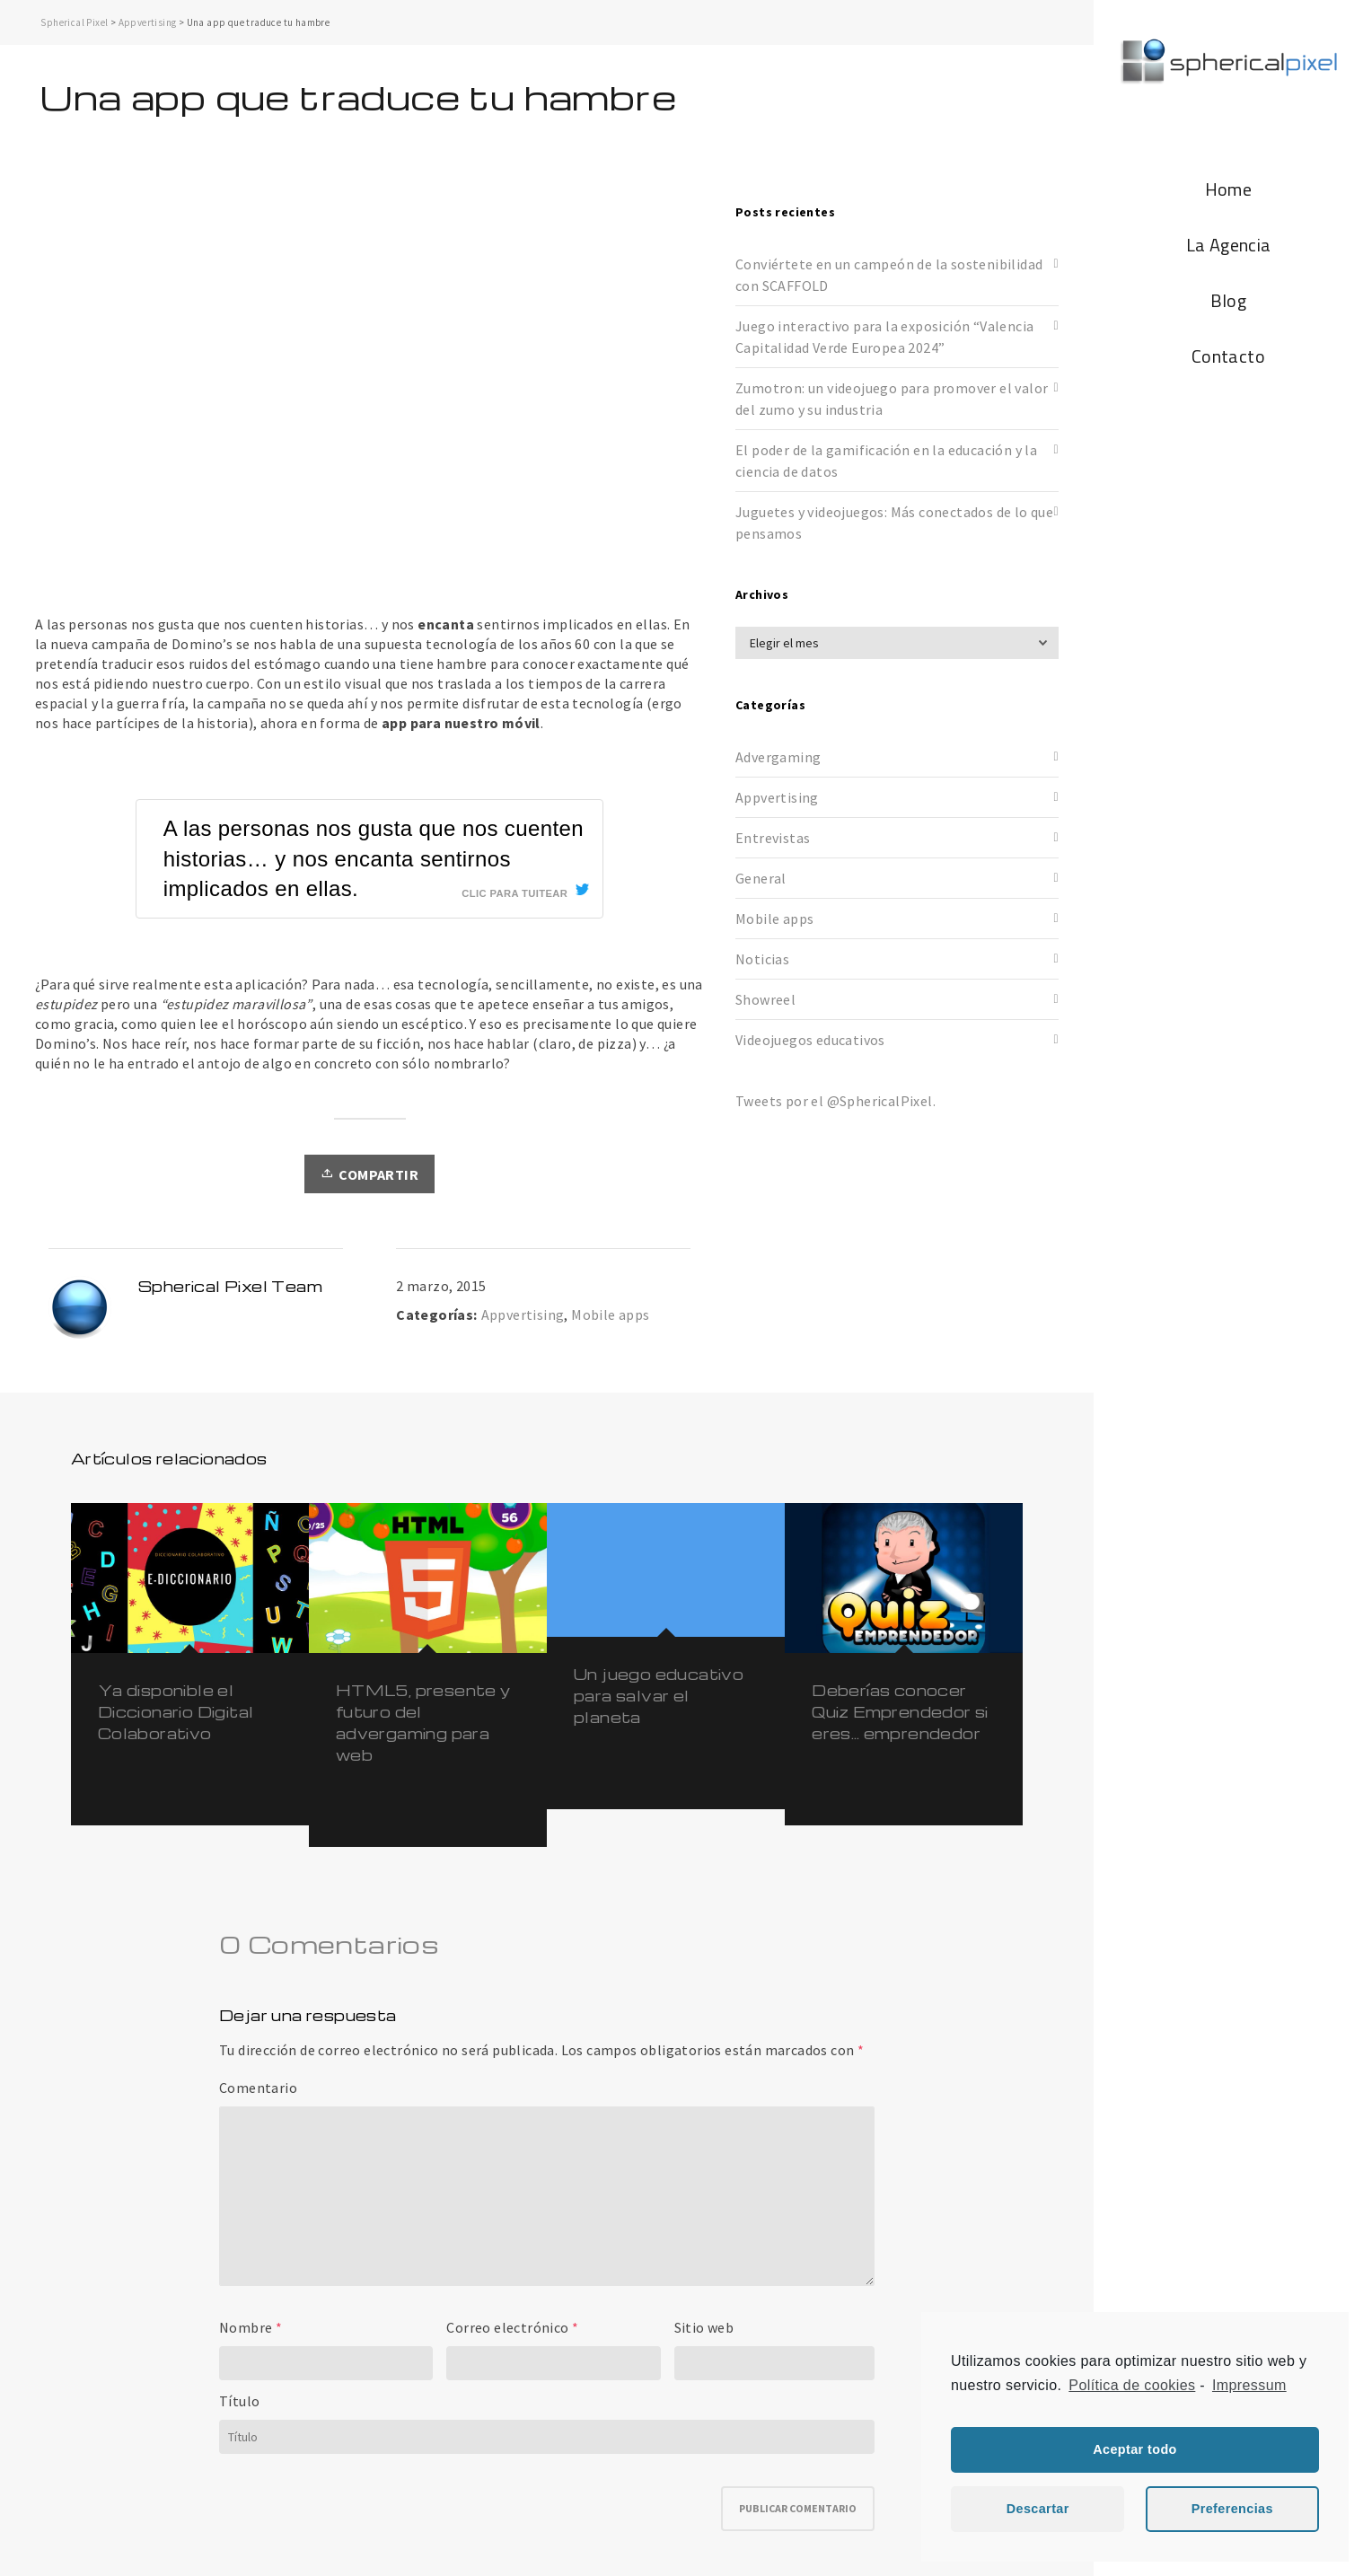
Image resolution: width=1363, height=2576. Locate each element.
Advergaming (778, 757)
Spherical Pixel (74, 22)
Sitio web (704, 2327)
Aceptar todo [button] (1135, 2449)
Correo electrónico (507, 2327)
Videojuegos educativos (810, 1040)
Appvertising (148, 22)
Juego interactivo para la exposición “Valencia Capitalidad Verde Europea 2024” (884, 336)
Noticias (762, 959)
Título (239, 2401)
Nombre (245, 2327)
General (761, 878)
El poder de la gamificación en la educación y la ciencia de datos (886, 460)
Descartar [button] (1038, 2508)
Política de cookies (1131, 2385)
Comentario (258, 2088)
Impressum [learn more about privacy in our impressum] (1249, 2385)
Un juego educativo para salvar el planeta (658, 1696)
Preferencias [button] (1232, 2508)
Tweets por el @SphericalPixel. (835, 1101)
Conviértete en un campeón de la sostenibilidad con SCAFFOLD (888, 275)
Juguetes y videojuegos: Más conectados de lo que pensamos (894, 522)
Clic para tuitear (514, 893)
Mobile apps (610, 1314)
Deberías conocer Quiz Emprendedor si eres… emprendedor (900, 1712)
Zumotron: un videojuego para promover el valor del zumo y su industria (891, 398)
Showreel (765, 999)
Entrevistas (772, 838)
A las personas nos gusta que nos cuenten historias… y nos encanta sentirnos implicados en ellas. (373, 858)
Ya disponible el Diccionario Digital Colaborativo (176, 1712)
